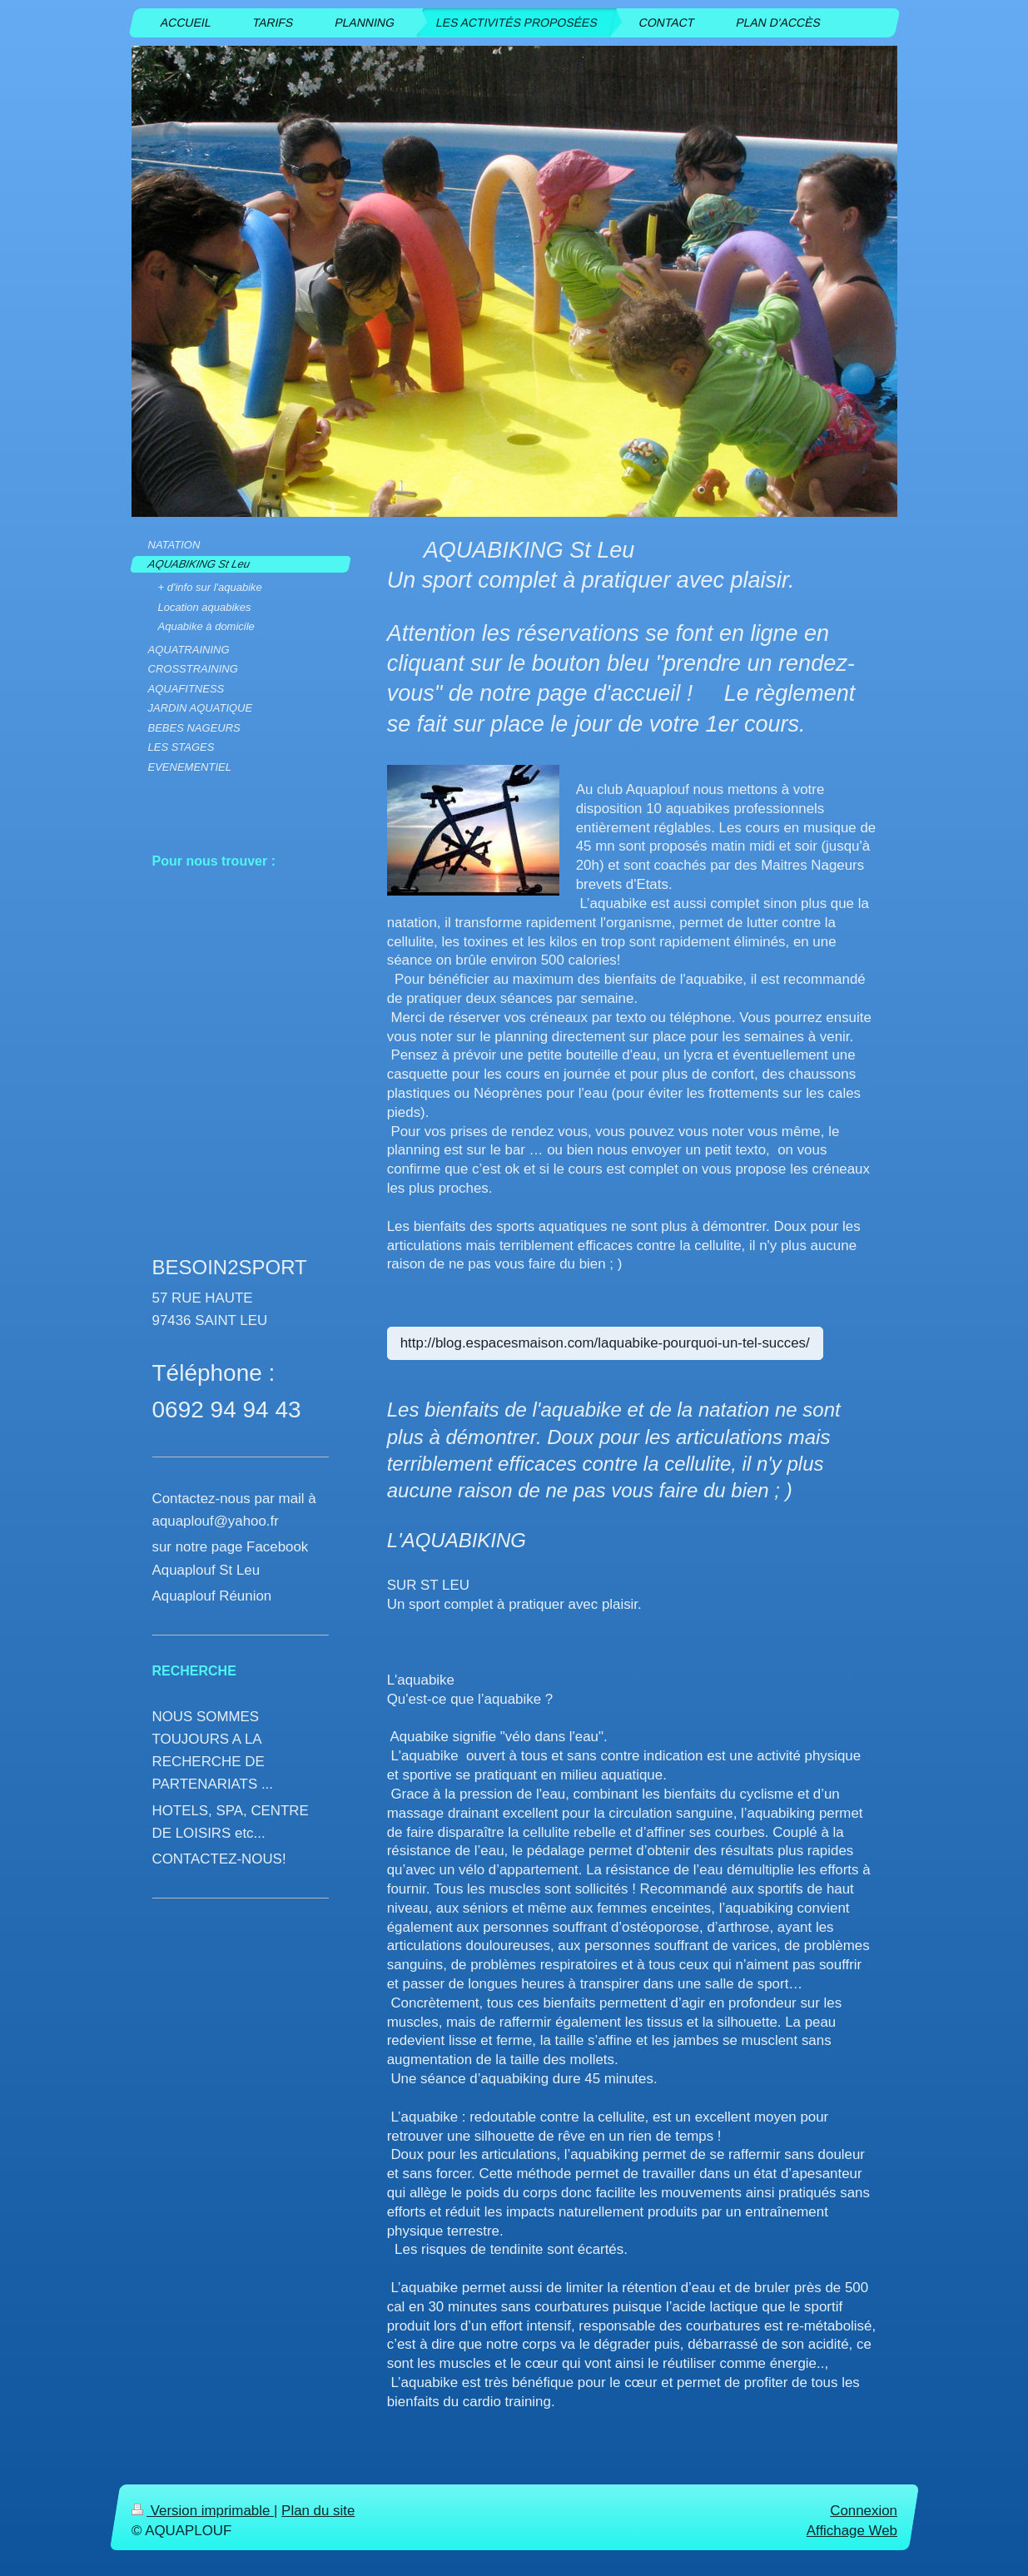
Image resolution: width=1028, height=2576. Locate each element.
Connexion (863, 2511)
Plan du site (318, 2511)
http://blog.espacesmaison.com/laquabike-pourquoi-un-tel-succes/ (605, 1343)
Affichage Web (851, 2531)
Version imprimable (203, 2511)
